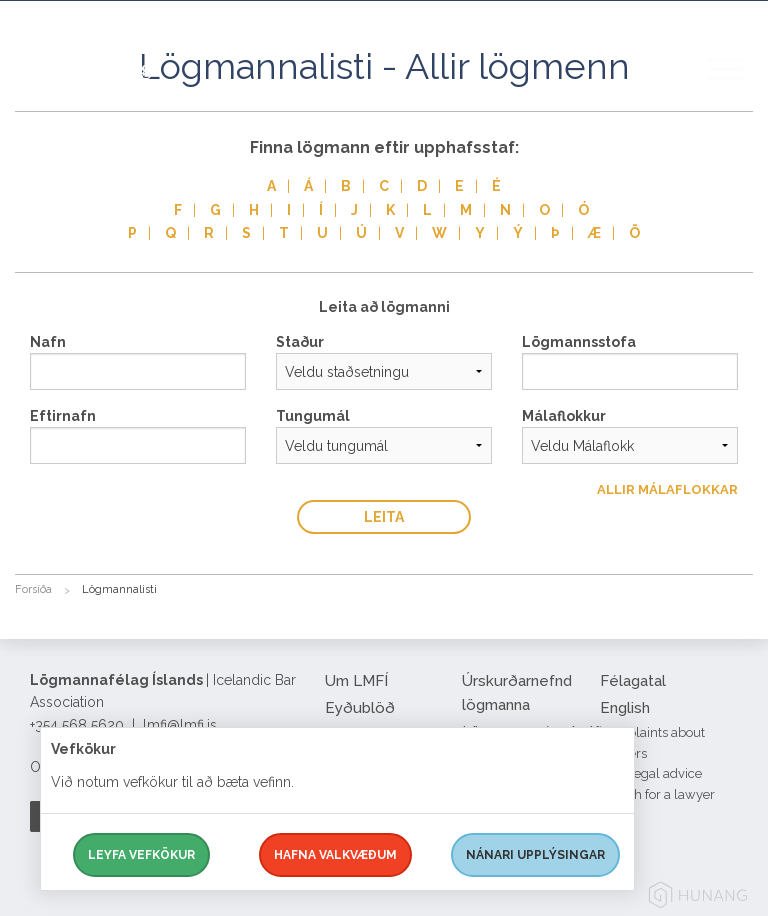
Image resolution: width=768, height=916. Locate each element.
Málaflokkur (564, 416)
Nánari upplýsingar (535, 855)
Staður (300, 342)
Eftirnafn (63, 416)
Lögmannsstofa (579, 342)
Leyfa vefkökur (141, 855)
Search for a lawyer (657, 794)
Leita (384, 517)
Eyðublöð (360, 708)
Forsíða (33, 589)
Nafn (48, 342)
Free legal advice (651, 773)
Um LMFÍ (356, 681)
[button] (738, 89)
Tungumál (313, 416)
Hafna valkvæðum (335, 855)
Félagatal (633, 681)
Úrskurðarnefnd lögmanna (517, 693)
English (625, 708)
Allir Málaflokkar (667, 489)
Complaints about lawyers (652, 743)
